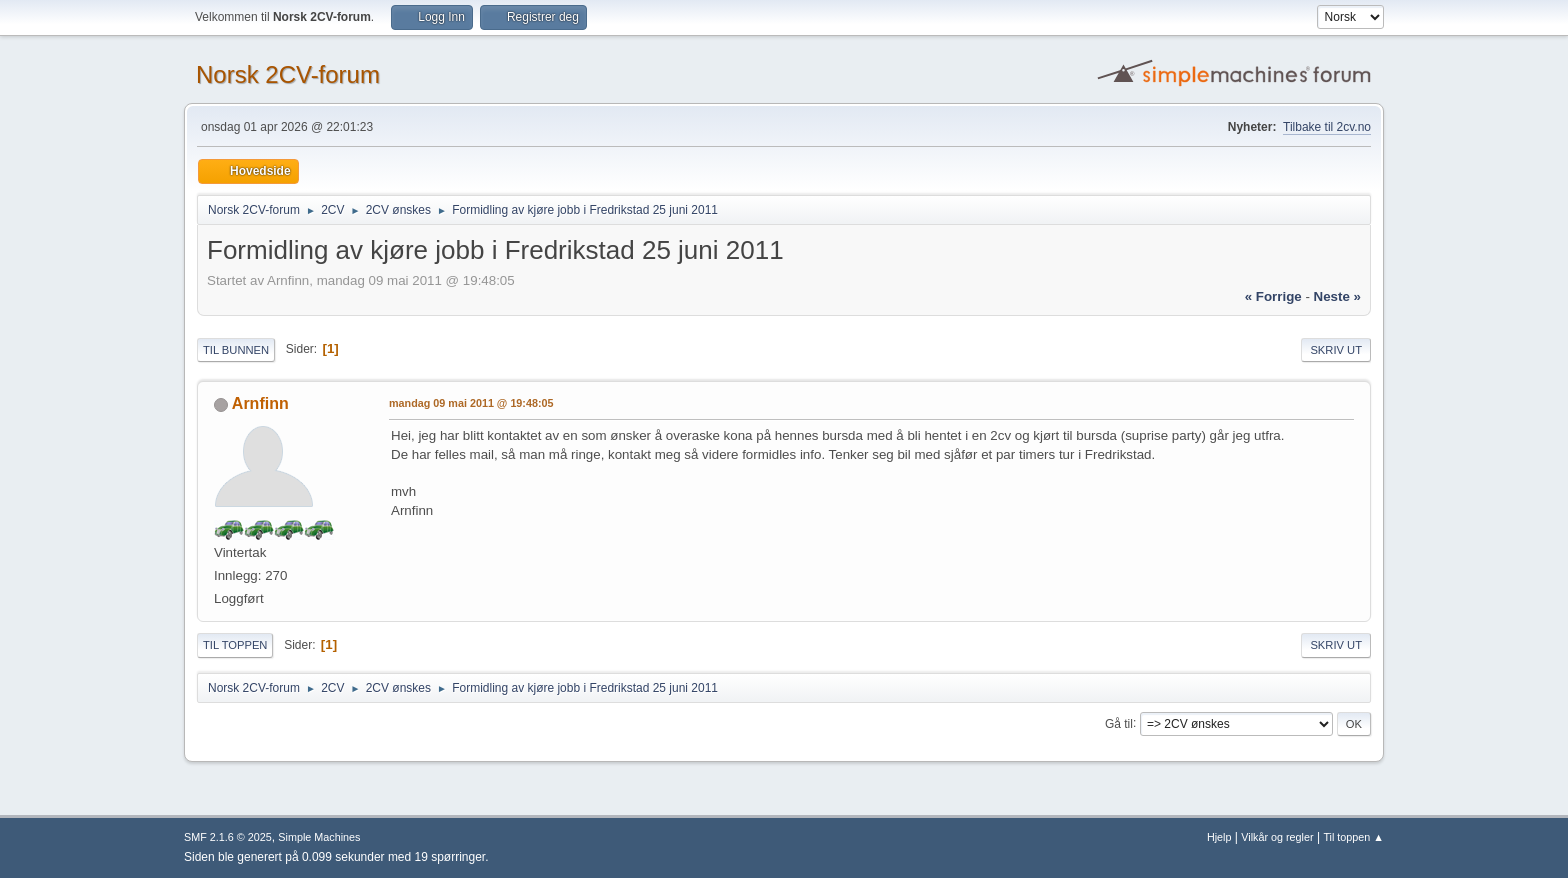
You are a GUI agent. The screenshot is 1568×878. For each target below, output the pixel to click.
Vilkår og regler (1277, 837)
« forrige (1273, 296)
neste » (1337, 296)
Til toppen (235, 645)
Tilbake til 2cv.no (1327, 127)
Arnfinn (260, 403)
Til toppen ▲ (1353, 837)
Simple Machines (319, 837)
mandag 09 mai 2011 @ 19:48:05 (471, 403)
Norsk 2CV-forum (288, 74)
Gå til (1119, 723)
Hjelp (1219, 837)
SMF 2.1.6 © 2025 (228, 837)
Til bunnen (236, 350)
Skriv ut (1336, 350)
